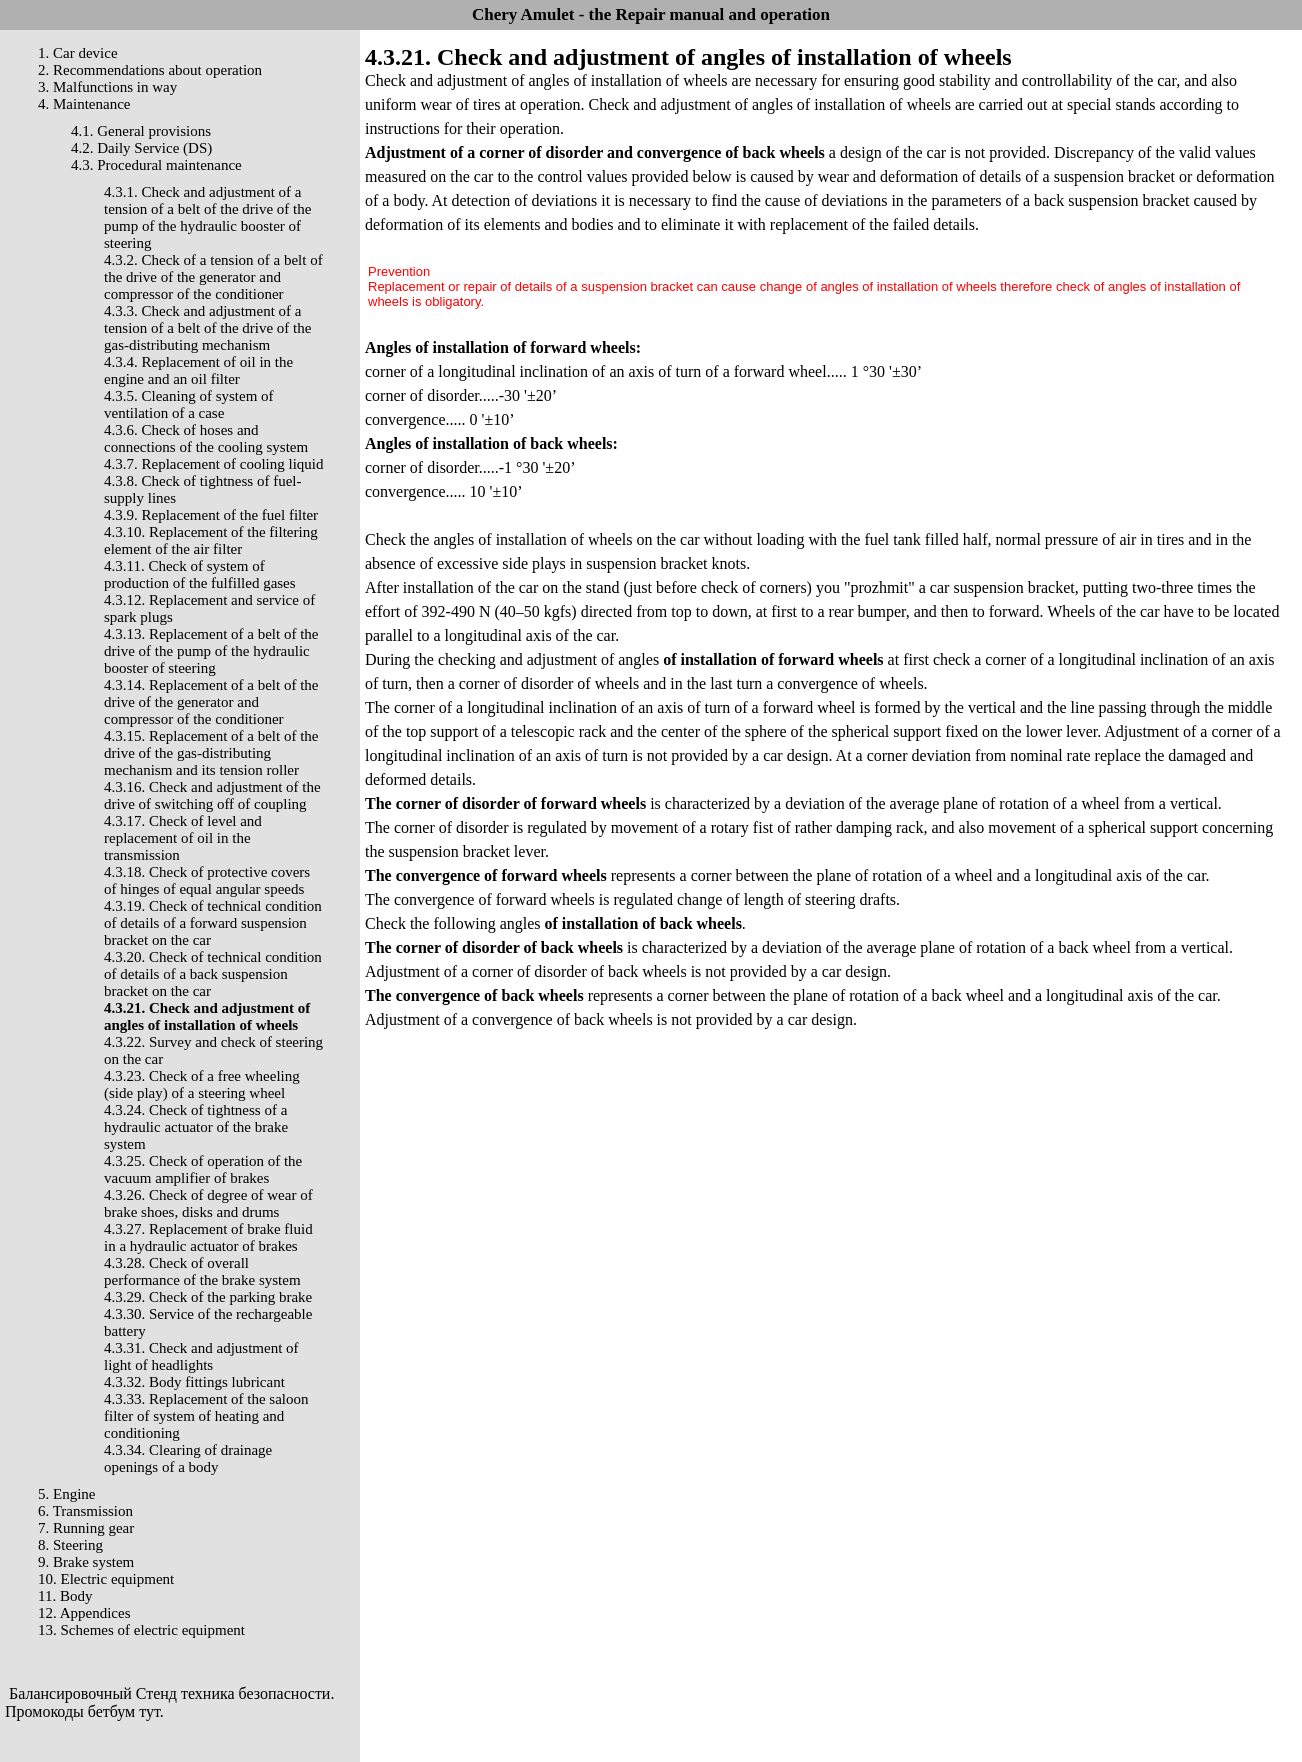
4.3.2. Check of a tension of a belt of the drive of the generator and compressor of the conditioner (213, 277)
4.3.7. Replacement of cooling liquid (214, 464)
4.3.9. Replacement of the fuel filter (211, 515)
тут (149, 1711)
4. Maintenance (84, 104)
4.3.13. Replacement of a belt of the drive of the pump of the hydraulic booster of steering (211, 651)
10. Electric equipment (106, 1579)
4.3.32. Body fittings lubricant (194, 1382)
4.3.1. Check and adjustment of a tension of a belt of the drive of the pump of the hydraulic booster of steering (207, 217)
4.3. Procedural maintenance (156, 165)
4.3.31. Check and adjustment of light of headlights (201, 1356)
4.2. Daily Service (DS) (141, 148)
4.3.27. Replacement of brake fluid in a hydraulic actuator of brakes (208, 1237)
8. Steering (70, 1545)
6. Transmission (85, 1511)
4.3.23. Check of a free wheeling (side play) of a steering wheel (202, 1084)
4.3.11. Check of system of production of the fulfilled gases (200, 574)
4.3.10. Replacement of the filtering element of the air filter (211, 540)
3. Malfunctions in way (107, 87)
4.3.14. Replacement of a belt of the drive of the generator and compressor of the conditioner (211, 702)
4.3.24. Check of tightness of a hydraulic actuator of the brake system (196, 1127)
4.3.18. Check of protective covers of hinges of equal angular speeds (207, 880)
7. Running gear (86, 1528)
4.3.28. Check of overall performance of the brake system (202, 1271)
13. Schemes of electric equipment (141, 1630)
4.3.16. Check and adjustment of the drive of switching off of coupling (212, 795)
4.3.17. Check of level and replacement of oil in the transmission (183, 838)
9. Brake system (86, 1562)
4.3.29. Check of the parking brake (208, 1297)
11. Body (65, 1596)
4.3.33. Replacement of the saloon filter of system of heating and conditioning (206, 1416)
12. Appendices (84, 1613)
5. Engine (67, 1494)
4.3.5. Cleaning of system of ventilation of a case (189, 404)
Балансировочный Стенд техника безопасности (169, 1693)
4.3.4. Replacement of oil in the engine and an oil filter (198, 370)
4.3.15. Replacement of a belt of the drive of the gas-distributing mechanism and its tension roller (211, 753)
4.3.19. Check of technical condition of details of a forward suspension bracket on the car (213, 923)
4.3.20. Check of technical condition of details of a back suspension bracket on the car (213, 974)
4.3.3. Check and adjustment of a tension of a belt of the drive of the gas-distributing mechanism (207, 328)
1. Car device (78, 53)
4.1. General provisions (141, 131)
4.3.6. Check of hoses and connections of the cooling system (206, 438)
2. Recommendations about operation (150, 70)
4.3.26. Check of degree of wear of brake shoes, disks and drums (208, 1203)
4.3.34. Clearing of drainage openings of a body (188, 1458)
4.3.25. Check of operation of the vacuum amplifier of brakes (203, 1169)
